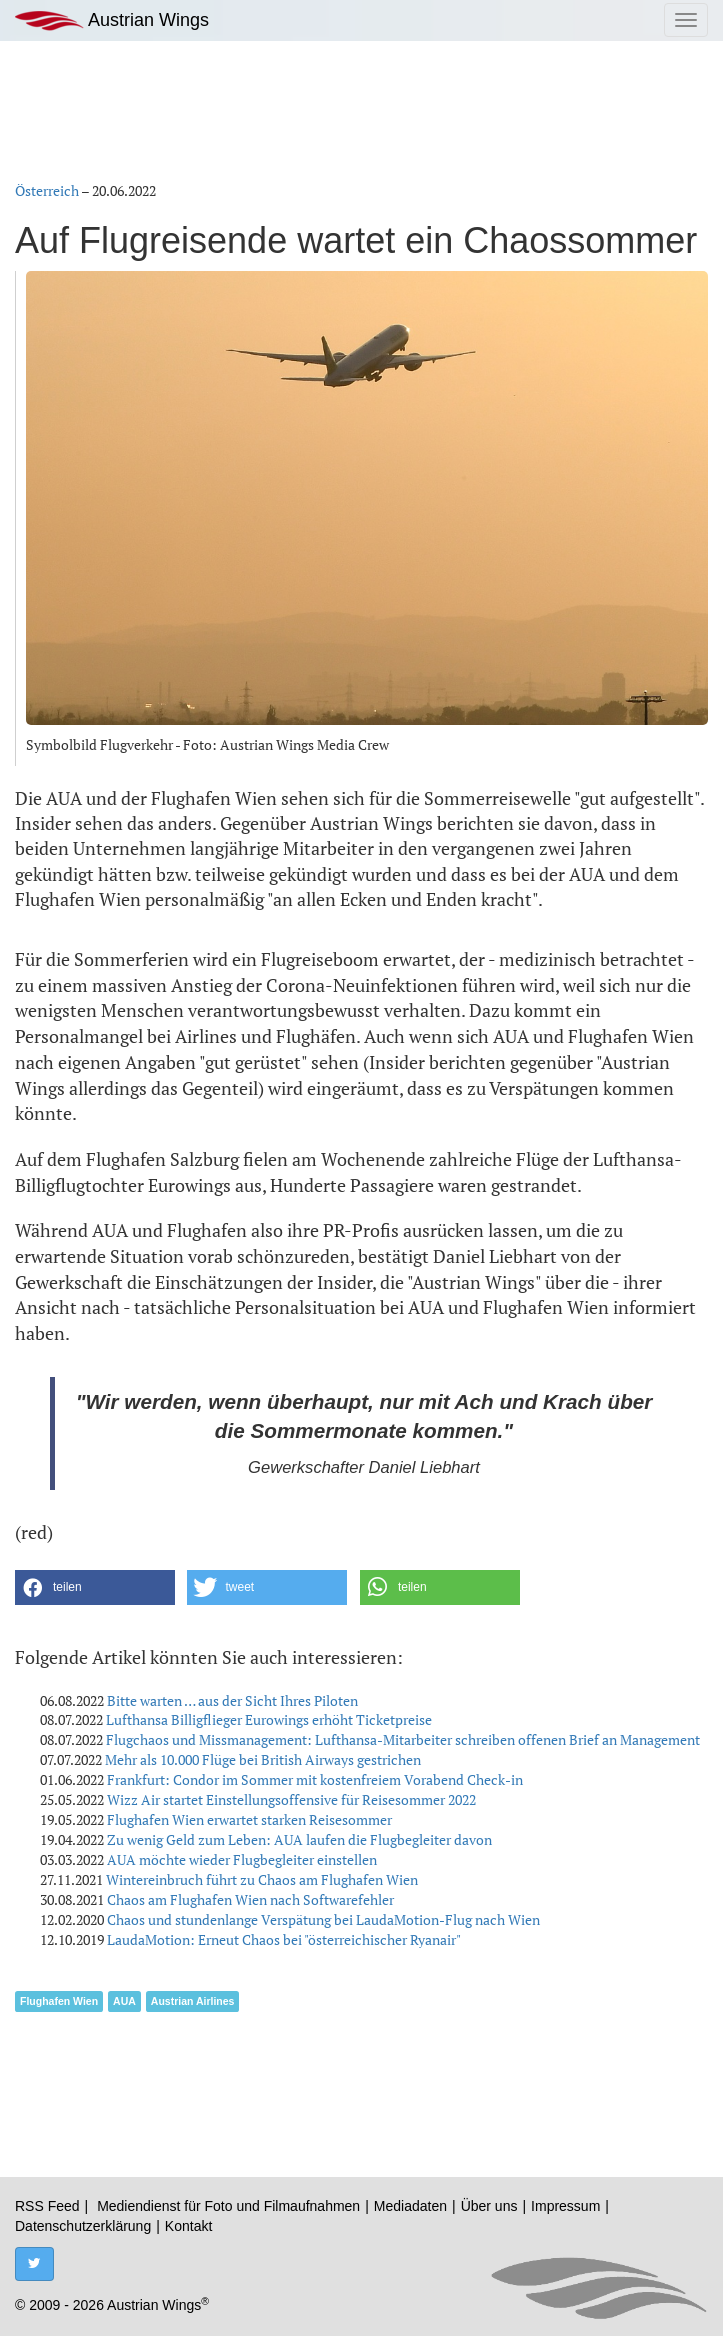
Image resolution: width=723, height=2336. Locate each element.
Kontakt (188, 2226)
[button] (95, 1587)
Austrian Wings (112, 20)
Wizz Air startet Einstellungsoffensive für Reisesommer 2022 (291, 1799)
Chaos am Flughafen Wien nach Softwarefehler (250, 1899)
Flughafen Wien (59, 2001)
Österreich (47, 190)
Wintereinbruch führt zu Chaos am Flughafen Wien (262, 1879)
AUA (124, 2001)
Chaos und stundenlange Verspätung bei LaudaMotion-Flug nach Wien (323, 1919)
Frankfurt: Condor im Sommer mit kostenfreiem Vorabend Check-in (315, 1779)
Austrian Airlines (193, 2001)
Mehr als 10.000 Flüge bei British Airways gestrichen (263, 1759)
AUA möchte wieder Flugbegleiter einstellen (242, 1859)
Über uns (489, 2206)
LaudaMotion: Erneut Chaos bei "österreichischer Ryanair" (284, 1939)
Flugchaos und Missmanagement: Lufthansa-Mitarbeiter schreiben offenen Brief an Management (403, 1739)
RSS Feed (47, 2206)
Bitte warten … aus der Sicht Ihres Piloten (232, 1700)
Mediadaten (410, 2206)
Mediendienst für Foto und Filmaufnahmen (228, 2206)
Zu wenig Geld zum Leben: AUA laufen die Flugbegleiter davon (299, 1839)
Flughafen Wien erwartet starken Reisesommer (249, 1819)
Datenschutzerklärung (83, 2226)
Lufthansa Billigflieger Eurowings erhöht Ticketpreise (269, 1719)
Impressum (565, 2206)
